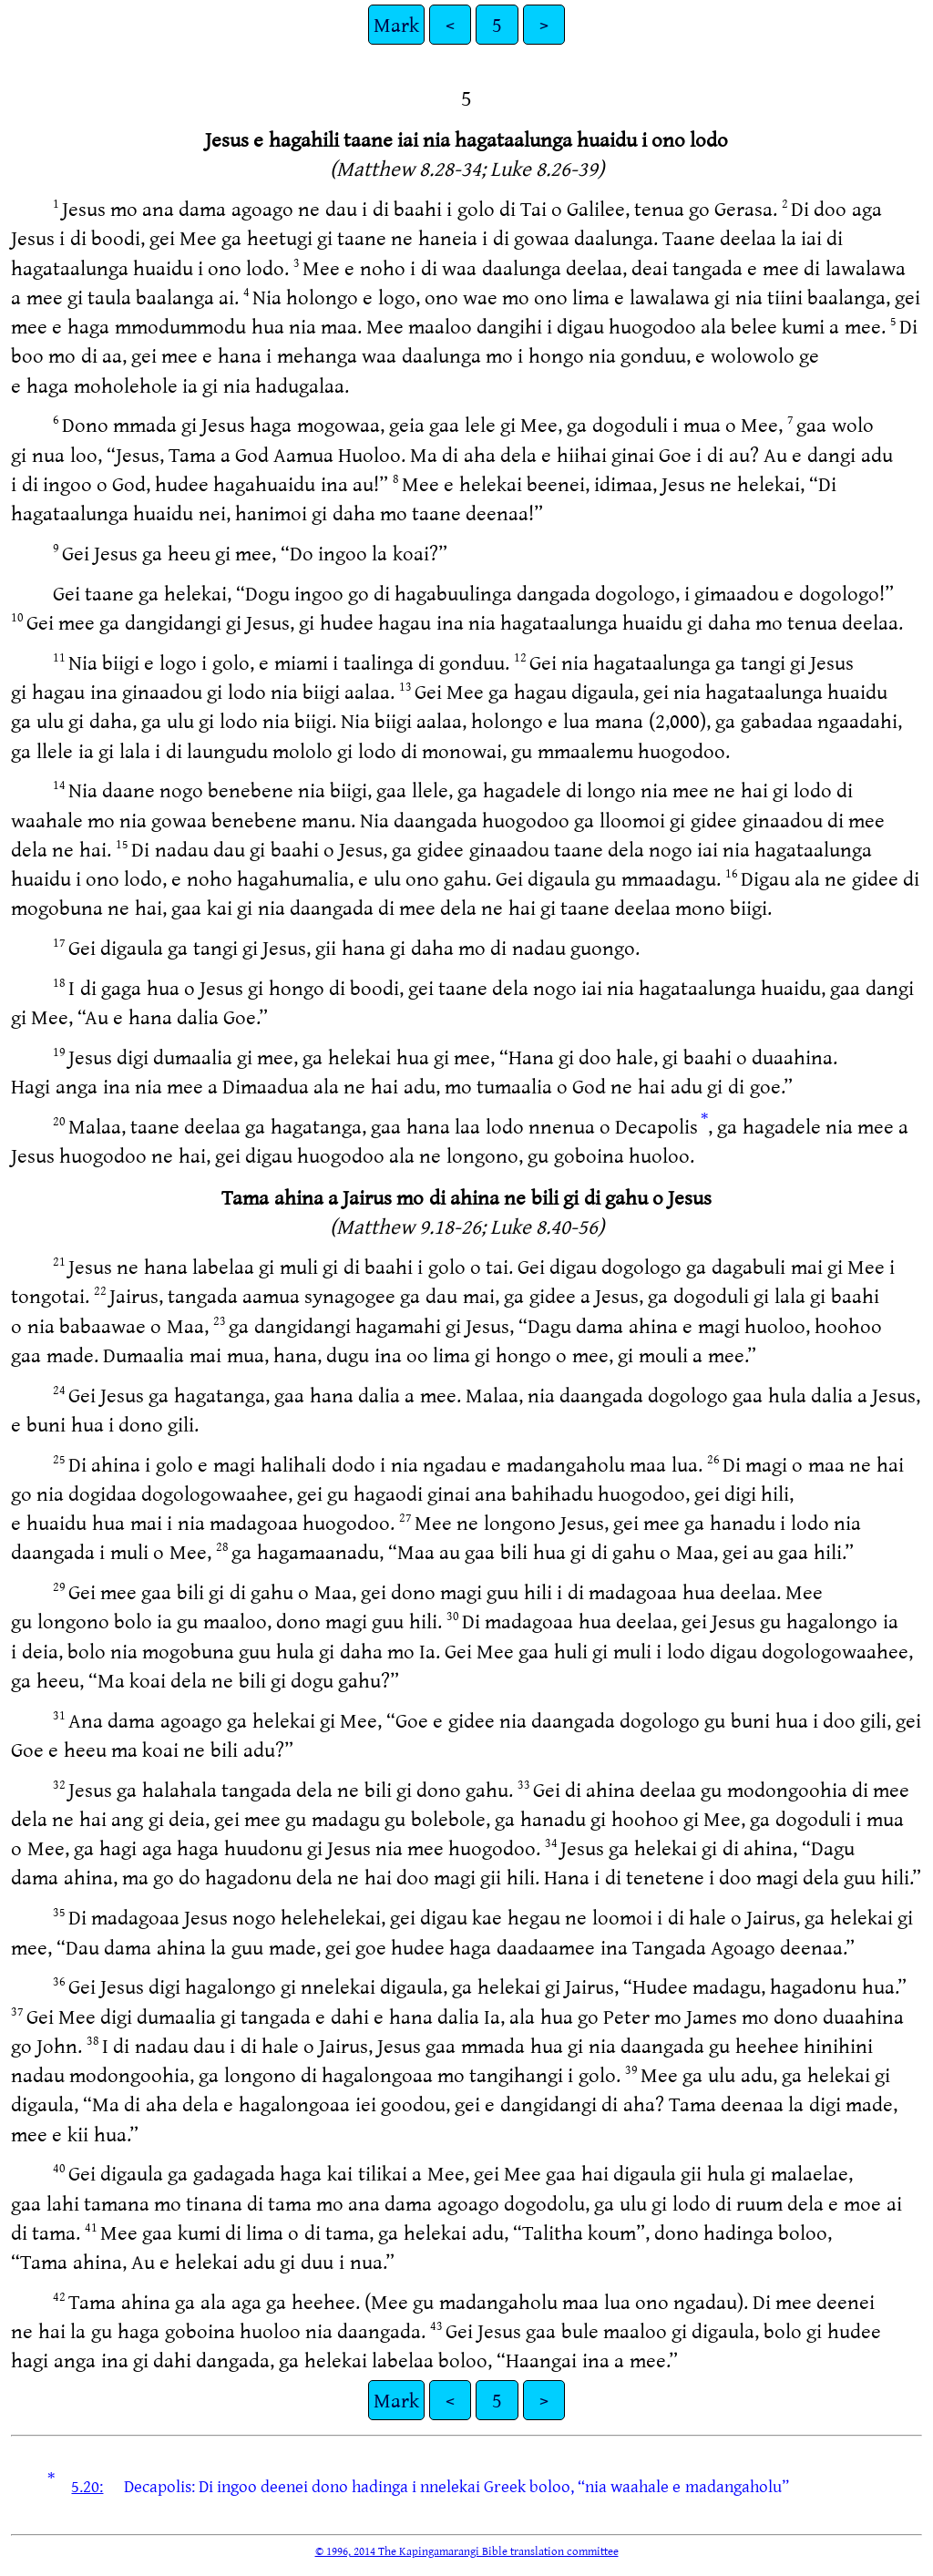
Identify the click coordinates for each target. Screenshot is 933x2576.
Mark (396, 24)
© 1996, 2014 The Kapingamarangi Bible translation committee (467, 2550)
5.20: (87, 2486)
